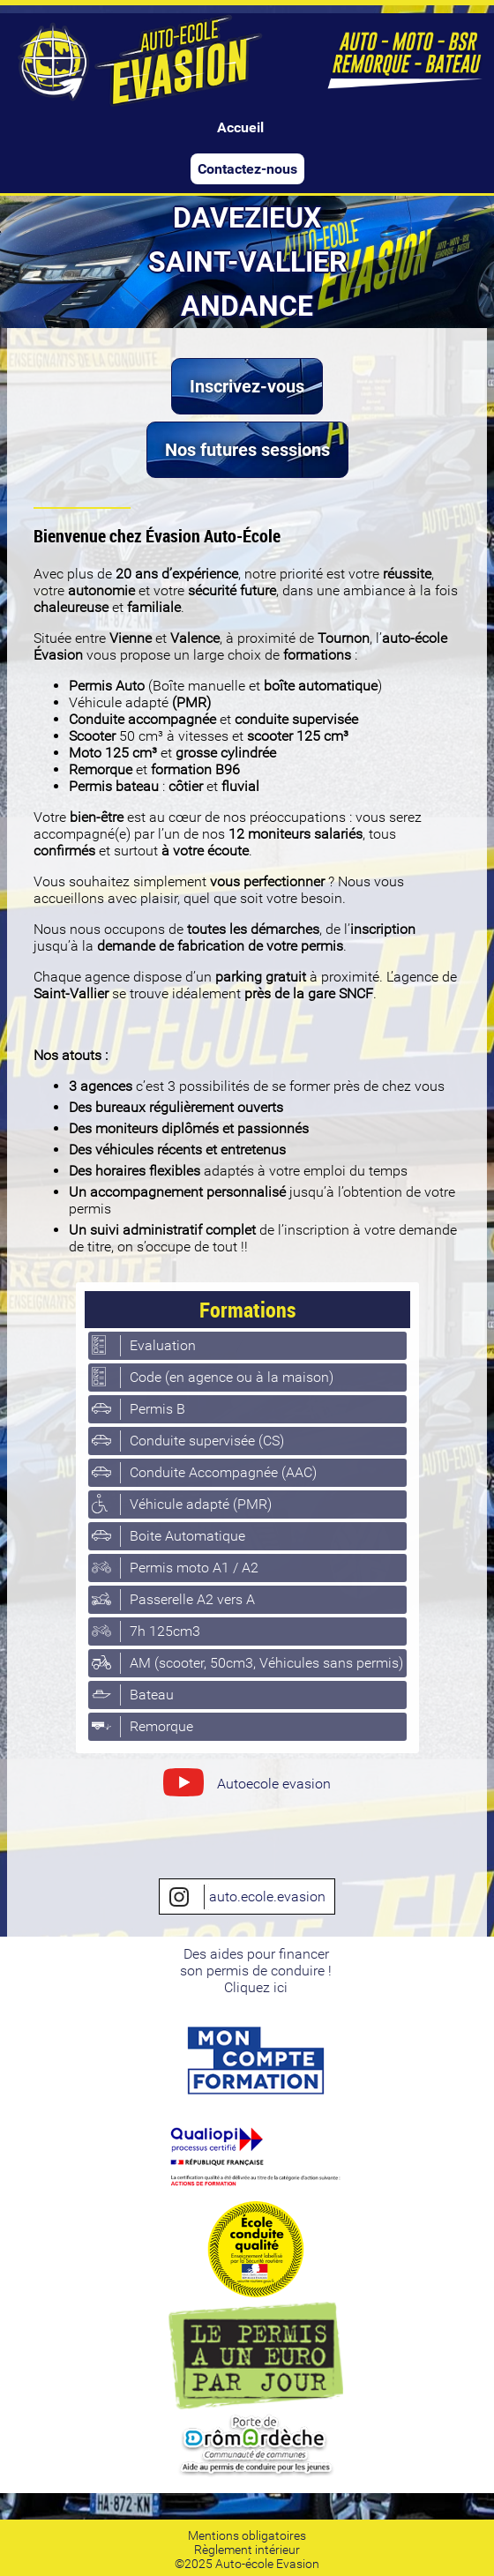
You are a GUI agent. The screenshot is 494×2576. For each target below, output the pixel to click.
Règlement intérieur (247, 2549)
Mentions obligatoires (247, 2535)
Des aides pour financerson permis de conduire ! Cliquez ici (256, 1970)
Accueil (240, 127)
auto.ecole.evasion (247, 1897)
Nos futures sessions (247, 449)
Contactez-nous (247, 169)
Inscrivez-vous (247, 386)
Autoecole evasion (246, 1785)
